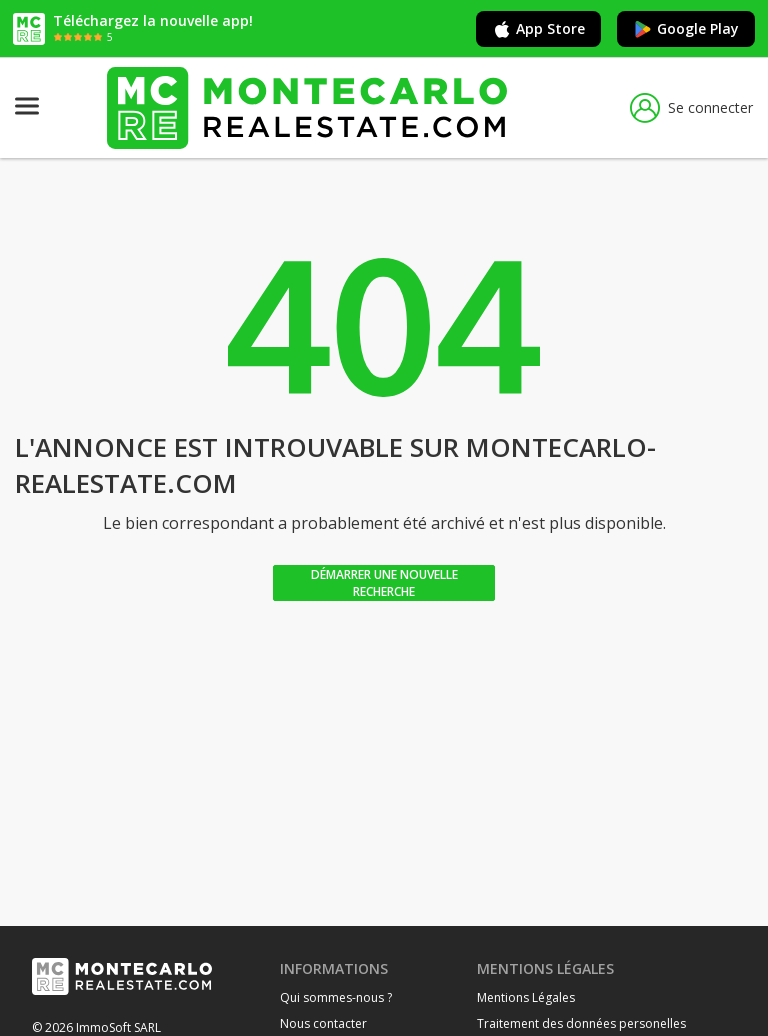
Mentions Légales (526, 997)
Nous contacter (323, 1023)
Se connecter (691, 108)
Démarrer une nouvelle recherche (384, 583)
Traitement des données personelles (581, 1023)
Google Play (686, 29)
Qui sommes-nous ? (336, 997)
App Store (538, 29)
